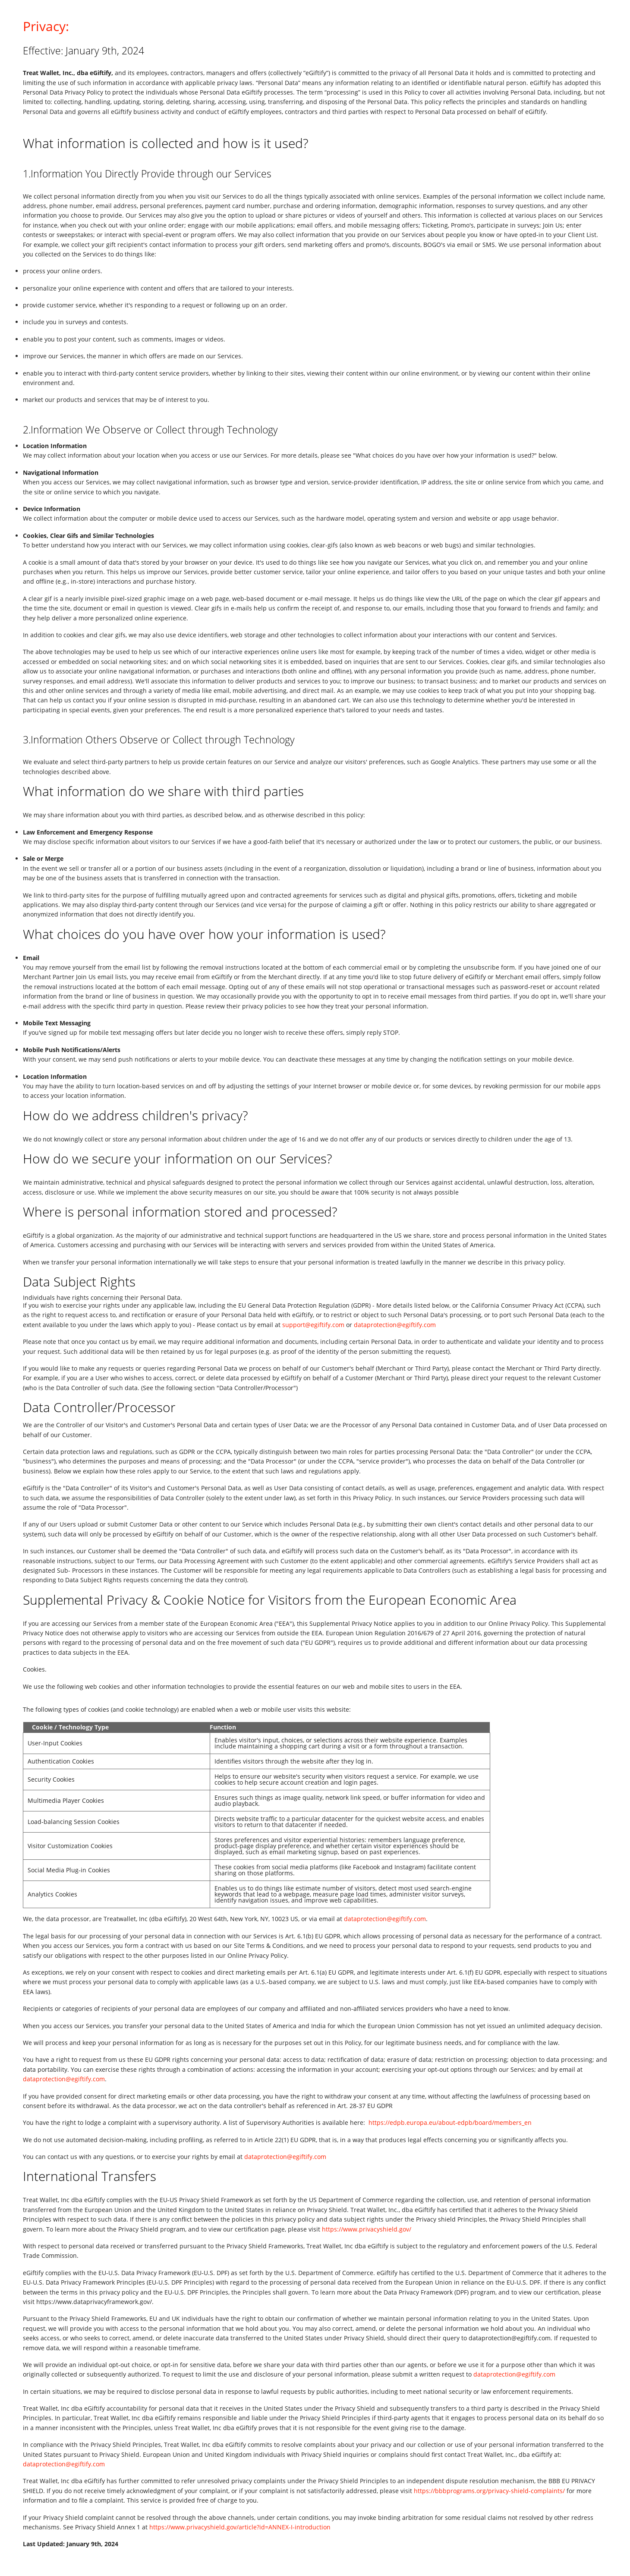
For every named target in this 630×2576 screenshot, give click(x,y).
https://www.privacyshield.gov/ (366, 2229)
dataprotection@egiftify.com (395, 1325)
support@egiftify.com (313, 1325)
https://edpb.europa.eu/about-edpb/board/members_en (450, 2122)
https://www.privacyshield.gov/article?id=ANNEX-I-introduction (240, 2527)
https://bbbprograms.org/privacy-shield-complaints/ (489, 2491)
